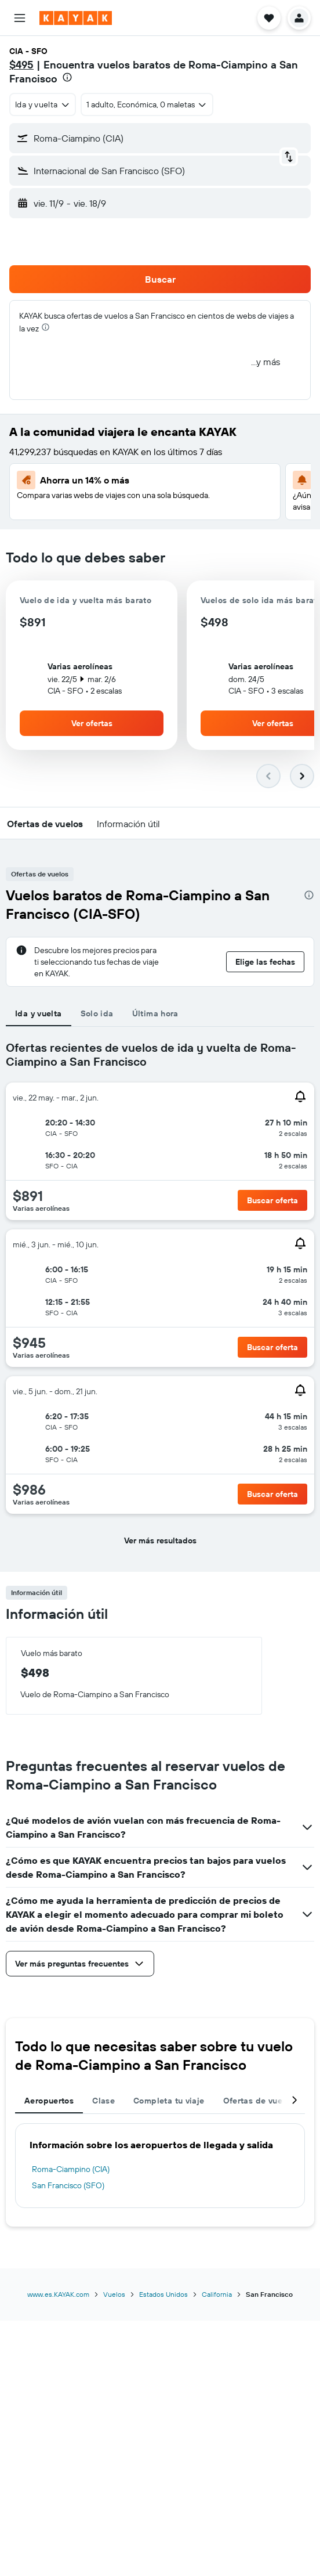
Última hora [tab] (155, 1013)
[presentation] (67, 77)
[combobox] (42, 104)
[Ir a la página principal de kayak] (75, 18)
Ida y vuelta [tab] (38, 1013)
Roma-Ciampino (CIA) (71, 2169)
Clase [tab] (103, 2100)
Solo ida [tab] (97, 1013)
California (217, 2294)
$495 (21, 64)
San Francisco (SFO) (68, 2185)
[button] (19, 18)
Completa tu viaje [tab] (168, 2100)
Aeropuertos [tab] (49, 2100)
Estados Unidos (163, 2294)
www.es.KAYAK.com (58, 2294)
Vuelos (114, 2294)
